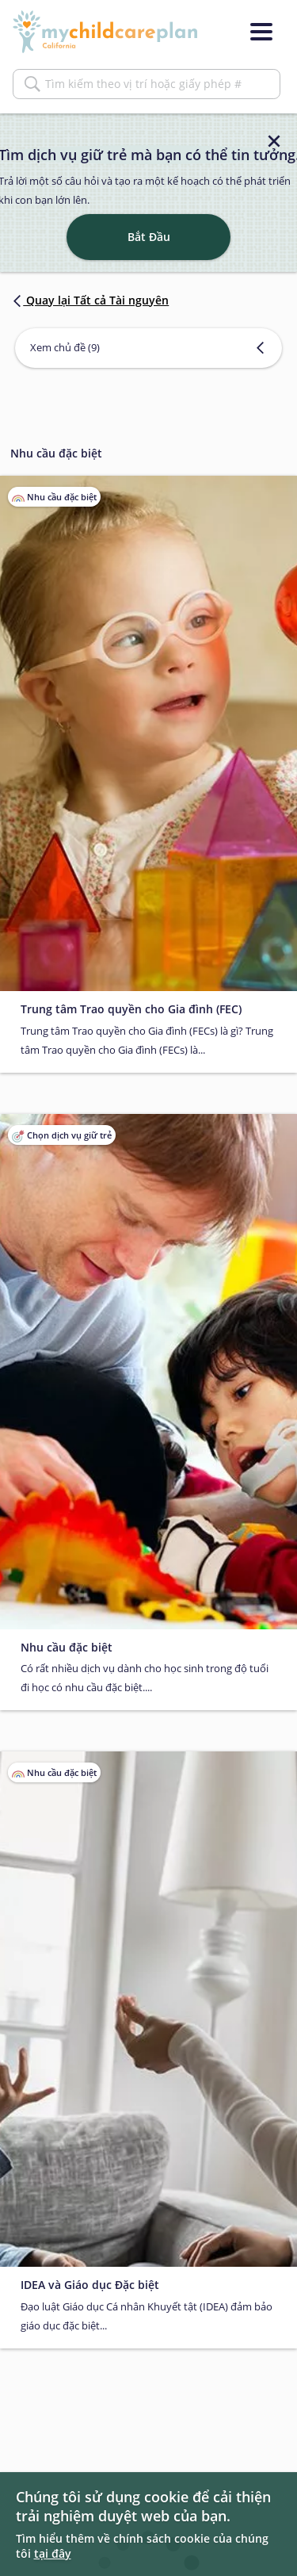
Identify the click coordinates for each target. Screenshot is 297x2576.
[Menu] (261, 31)
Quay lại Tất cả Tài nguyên (89, 300)
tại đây (52, 2553)
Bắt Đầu (149, 236)
